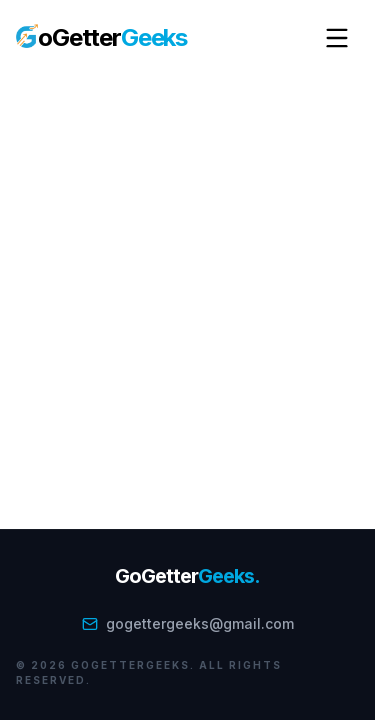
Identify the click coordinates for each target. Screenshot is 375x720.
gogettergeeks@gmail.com (188, 623)
